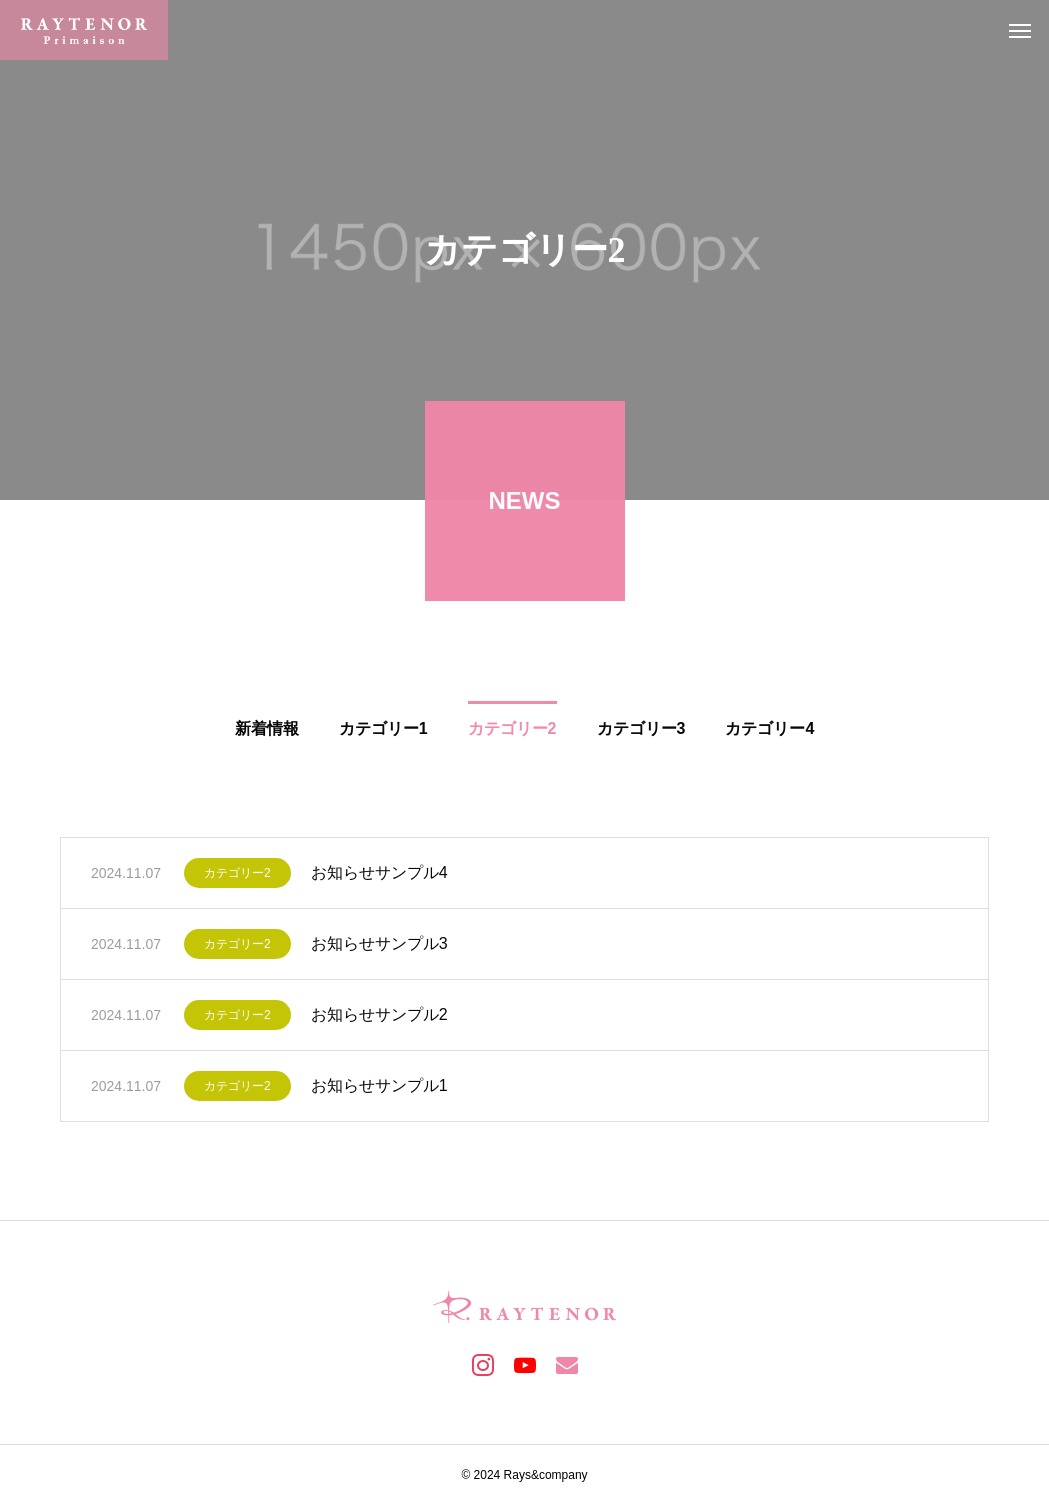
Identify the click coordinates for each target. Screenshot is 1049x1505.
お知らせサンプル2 (379, 1020)
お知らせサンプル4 (379, 878)
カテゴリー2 (237, 879)
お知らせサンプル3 (379, 949)
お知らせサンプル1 (379, 1091)
